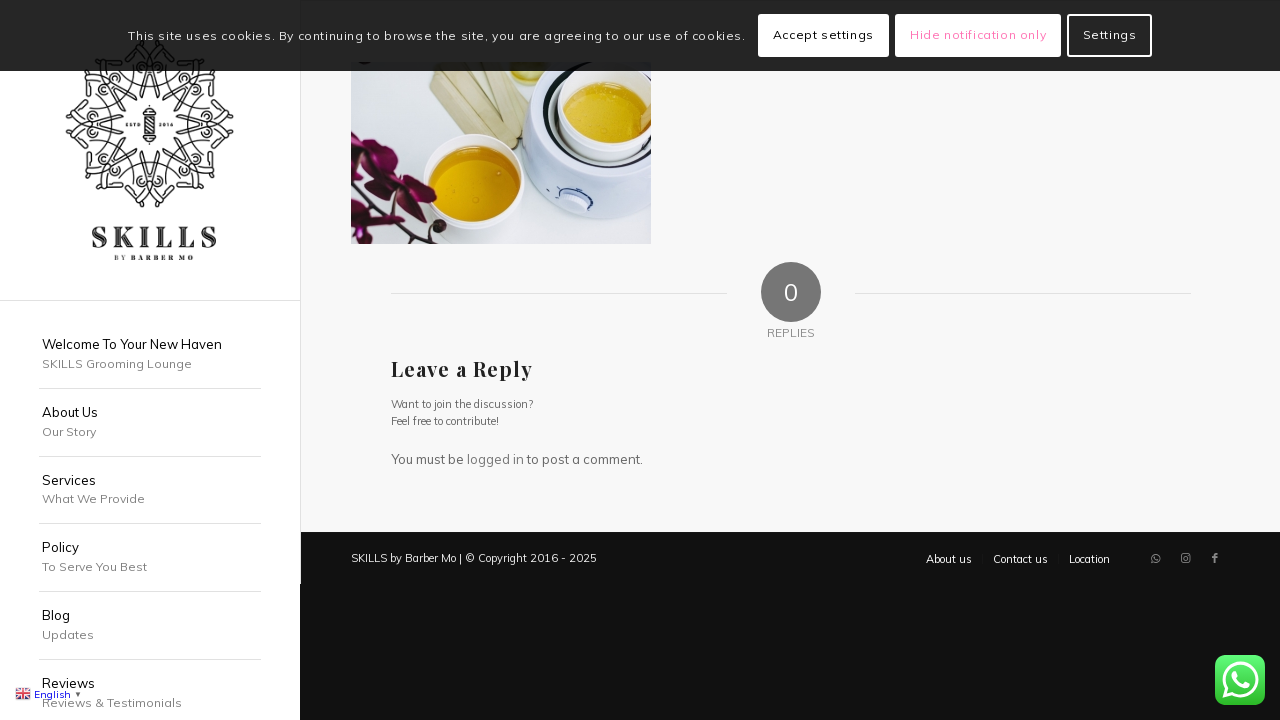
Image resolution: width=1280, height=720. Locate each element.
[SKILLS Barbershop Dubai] (150, 150)
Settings (1110, 34)
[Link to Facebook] (1215, 558)
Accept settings (823, 34)
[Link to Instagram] (1185, 558)
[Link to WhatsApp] (1155, 558)
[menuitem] (150, 355)
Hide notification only (978, 34)
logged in (495, 459)
